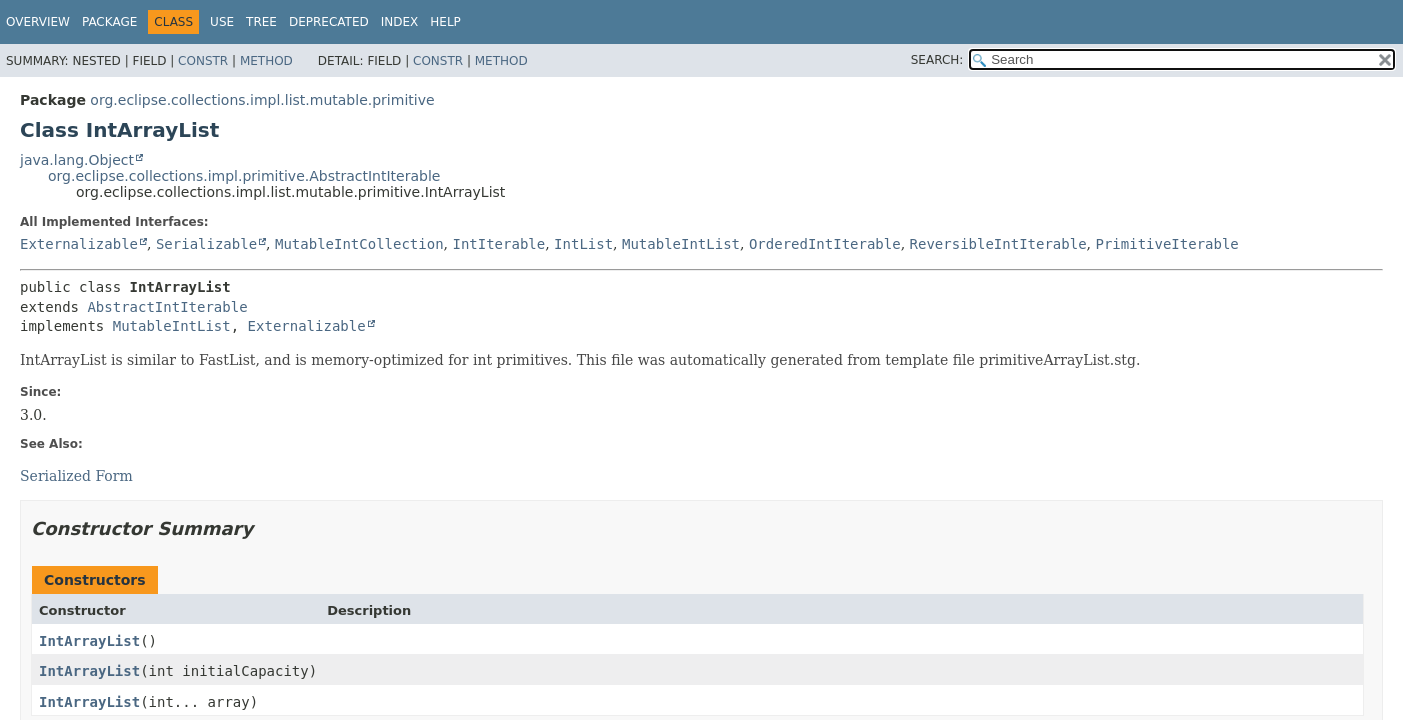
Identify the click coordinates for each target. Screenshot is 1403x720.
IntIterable (498, 244)
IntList (583, 244)
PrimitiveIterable (1166, 244)
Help (445, 22)
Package (109, 22)
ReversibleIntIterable (998, 244)
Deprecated (329, 22)
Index (400, 22)
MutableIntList (681, 244)
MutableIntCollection (359, 244)
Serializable (206, 244)
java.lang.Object (77, 160)
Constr (203, 61)
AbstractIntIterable (167, 307)
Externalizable (79, 244)
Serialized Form (76, 476)
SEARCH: (937, 60)
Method (266, 61)
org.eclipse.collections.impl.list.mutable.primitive (262, 100)
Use (222, 22)
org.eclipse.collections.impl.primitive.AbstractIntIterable (244, 176)
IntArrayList (89, 641)
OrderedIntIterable (825, 244)
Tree (261, 22)
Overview (38, 22)
